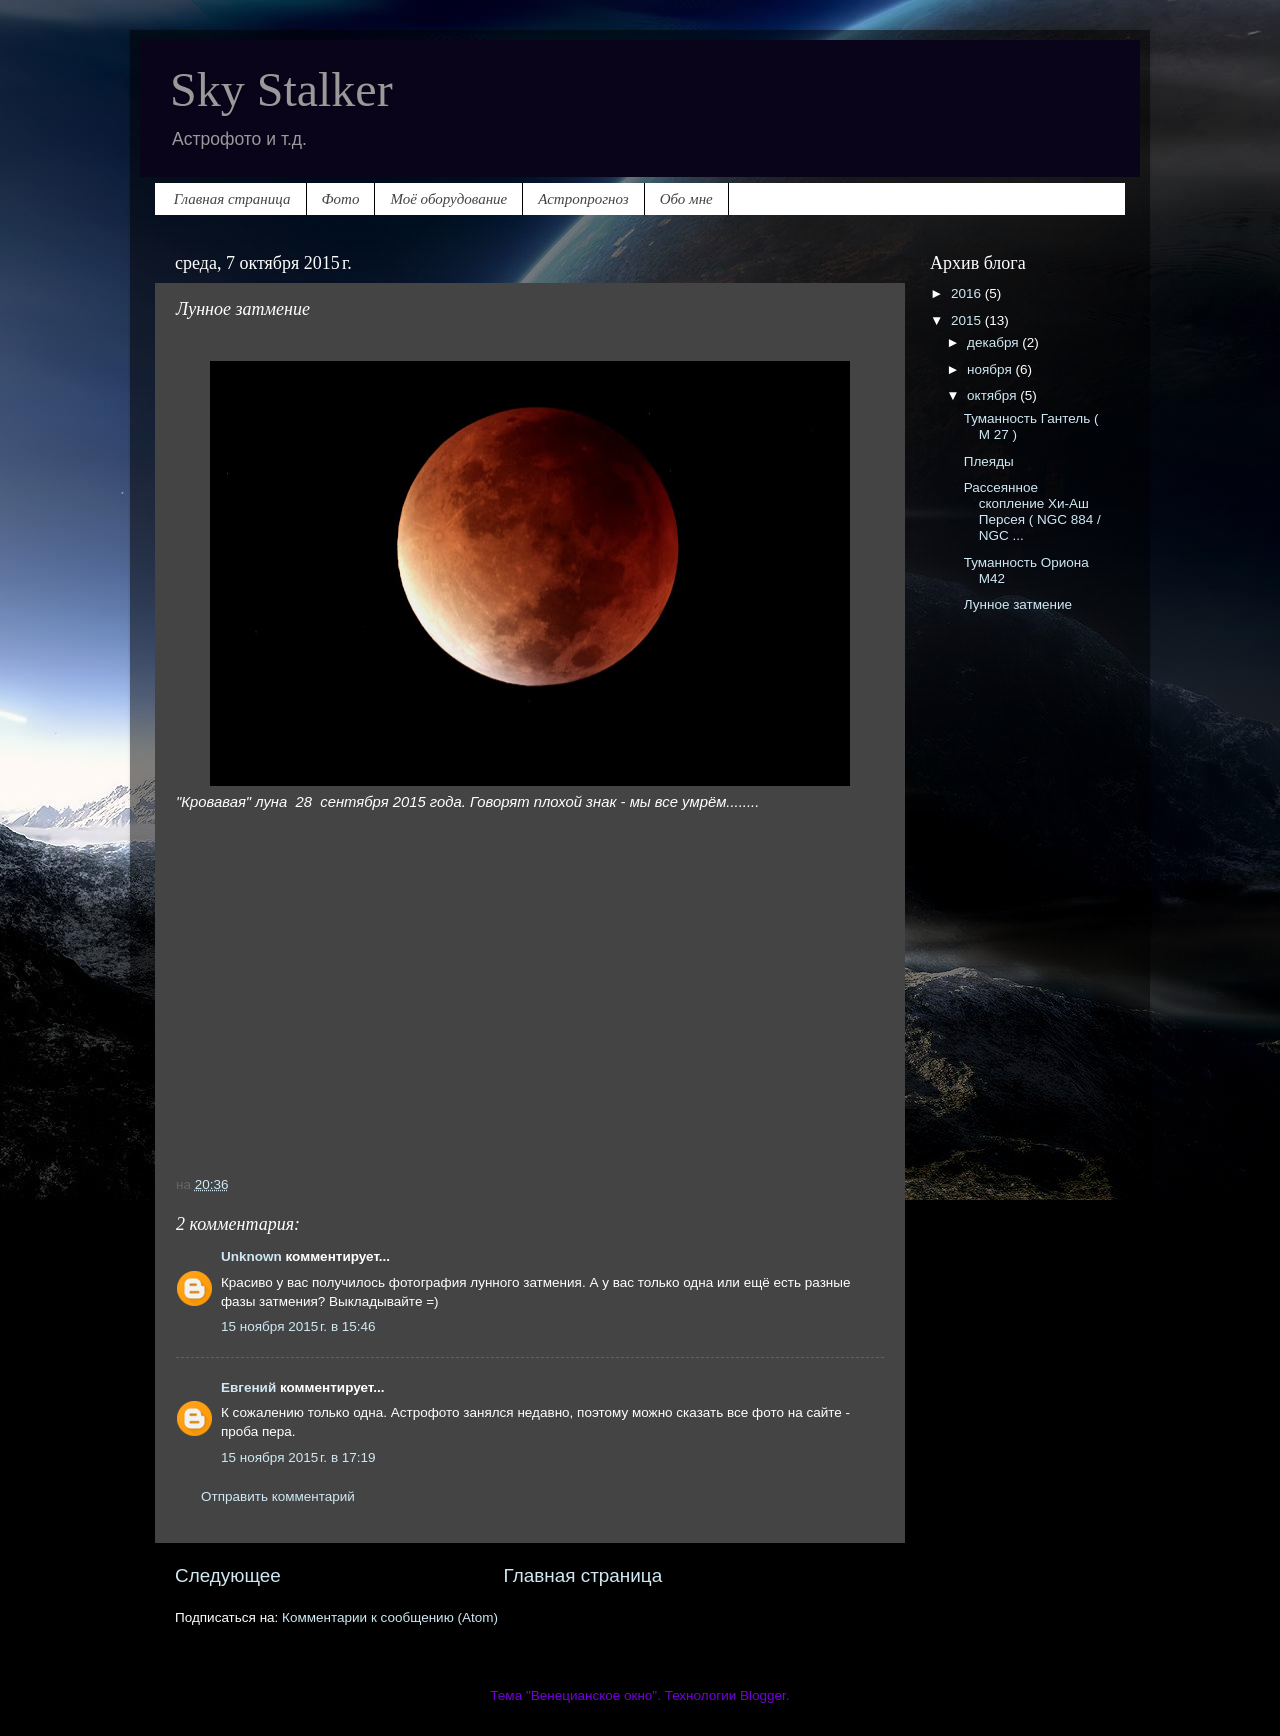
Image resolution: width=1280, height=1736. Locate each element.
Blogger (763, 1695)
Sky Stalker (281, 89)
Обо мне (686, 199)
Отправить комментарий (278, 1496)
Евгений (248, 1387)
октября (993, 395)
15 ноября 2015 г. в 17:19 (298, 1457)
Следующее (228, 1575)
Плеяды (989, 461)
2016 (968, 293)
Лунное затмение (1018, 604)
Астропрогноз (583, 199)
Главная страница (232, 199)
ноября (991, 369)
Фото (341, 199)
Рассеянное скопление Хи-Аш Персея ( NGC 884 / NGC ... (1032, 512)
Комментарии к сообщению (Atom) (390, 1617)
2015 (968, 320)
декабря (994, 342)
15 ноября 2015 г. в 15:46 (298, 1326)
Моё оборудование (448, 199)
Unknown (251, 1256)
